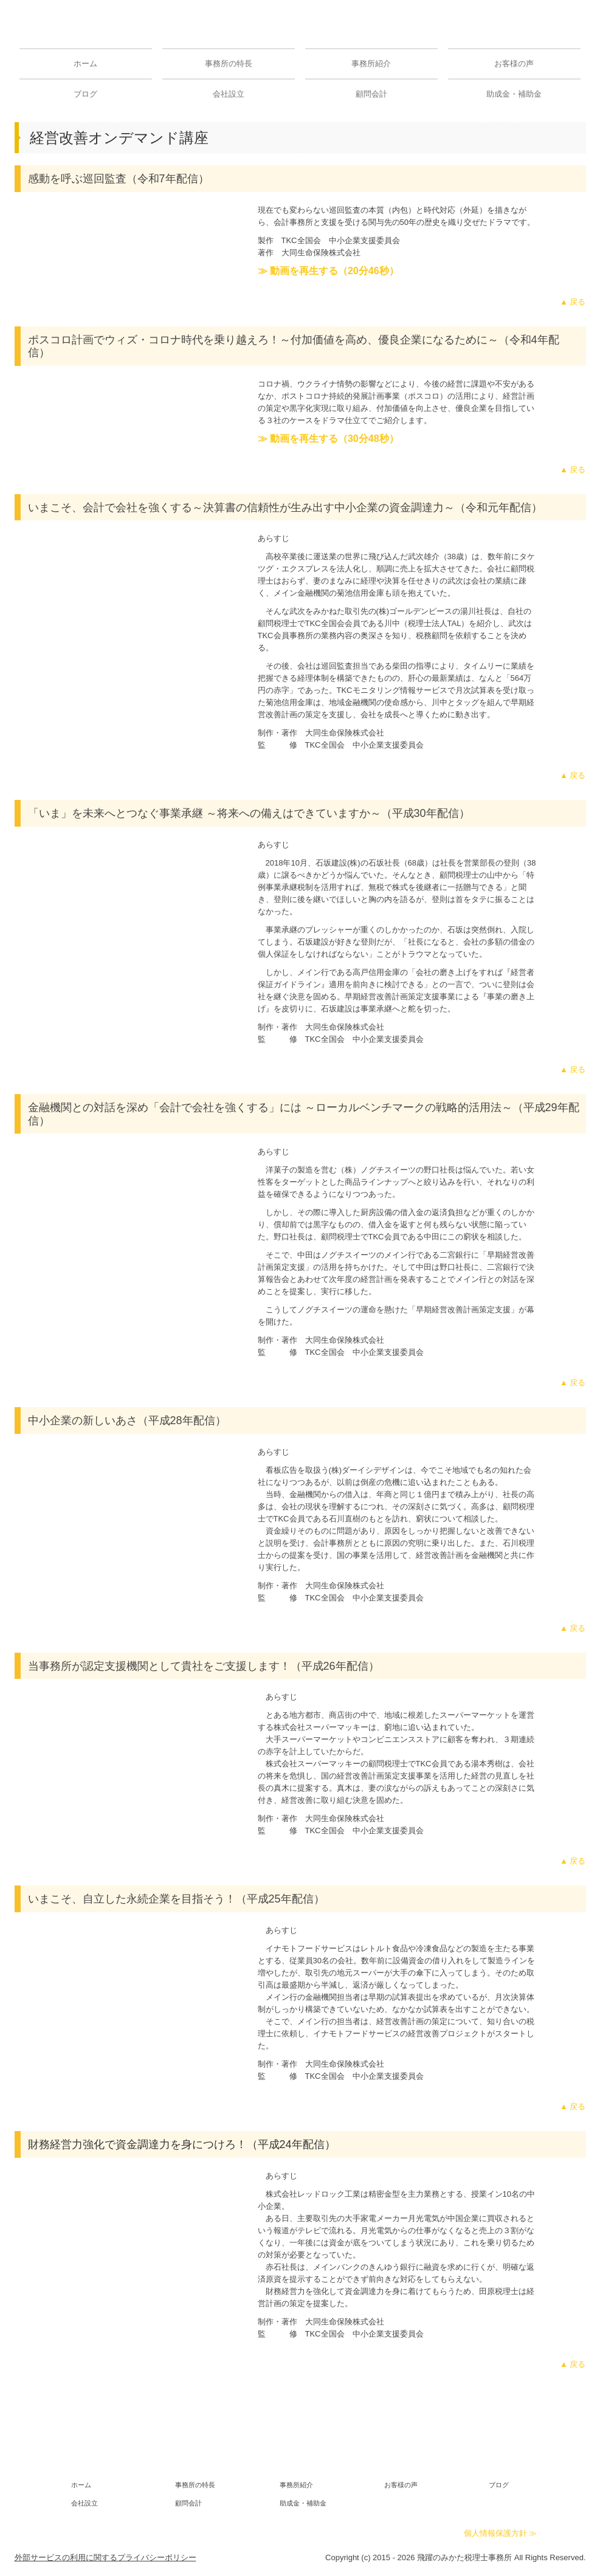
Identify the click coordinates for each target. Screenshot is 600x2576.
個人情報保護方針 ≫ (500, 2533)
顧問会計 (371, 93)
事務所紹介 (371, 63)
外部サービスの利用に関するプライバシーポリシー (105, 2557)
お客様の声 (514, 63)
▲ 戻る (572, 301)
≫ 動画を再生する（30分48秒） (328, 438)
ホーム (85, 63)
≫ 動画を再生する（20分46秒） (328, 271)
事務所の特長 (228, 63)
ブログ (85, 93)
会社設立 (228, 93)
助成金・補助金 (514, 93)
